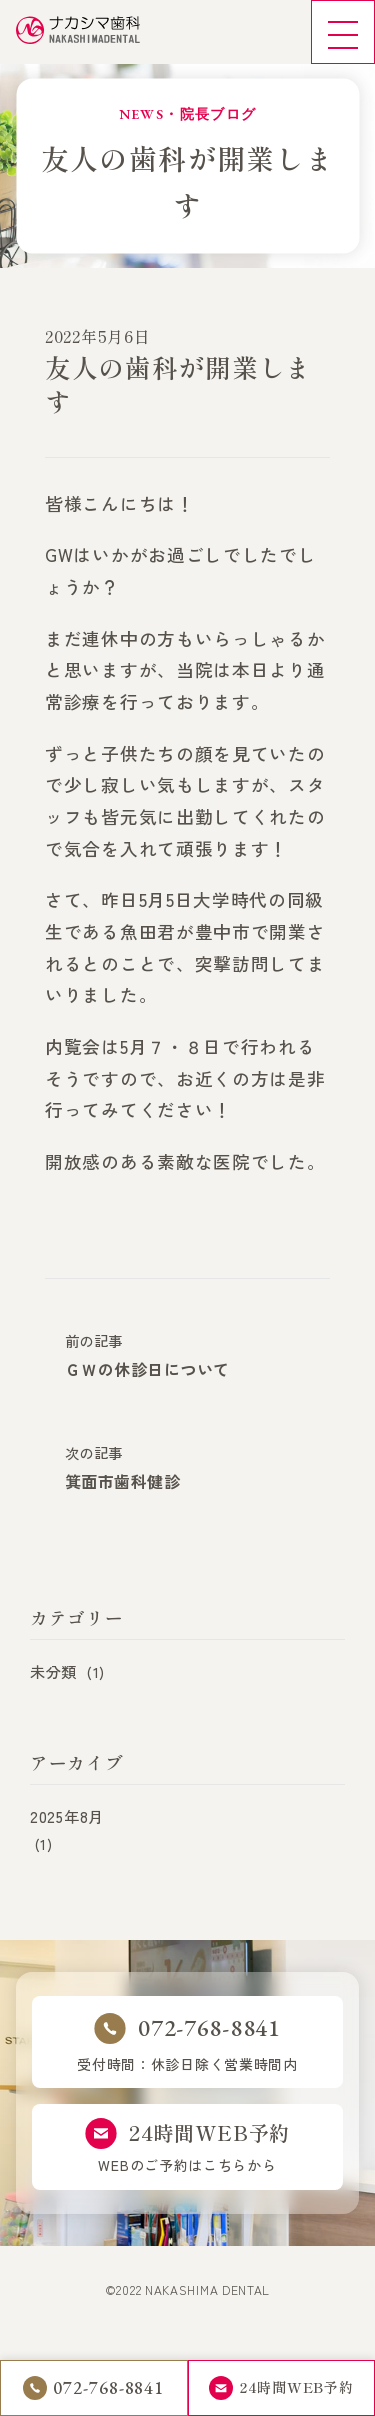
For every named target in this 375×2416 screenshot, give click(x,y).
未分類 (67, 1675)
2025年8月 (67, 1820)
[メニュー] (343, 32)
